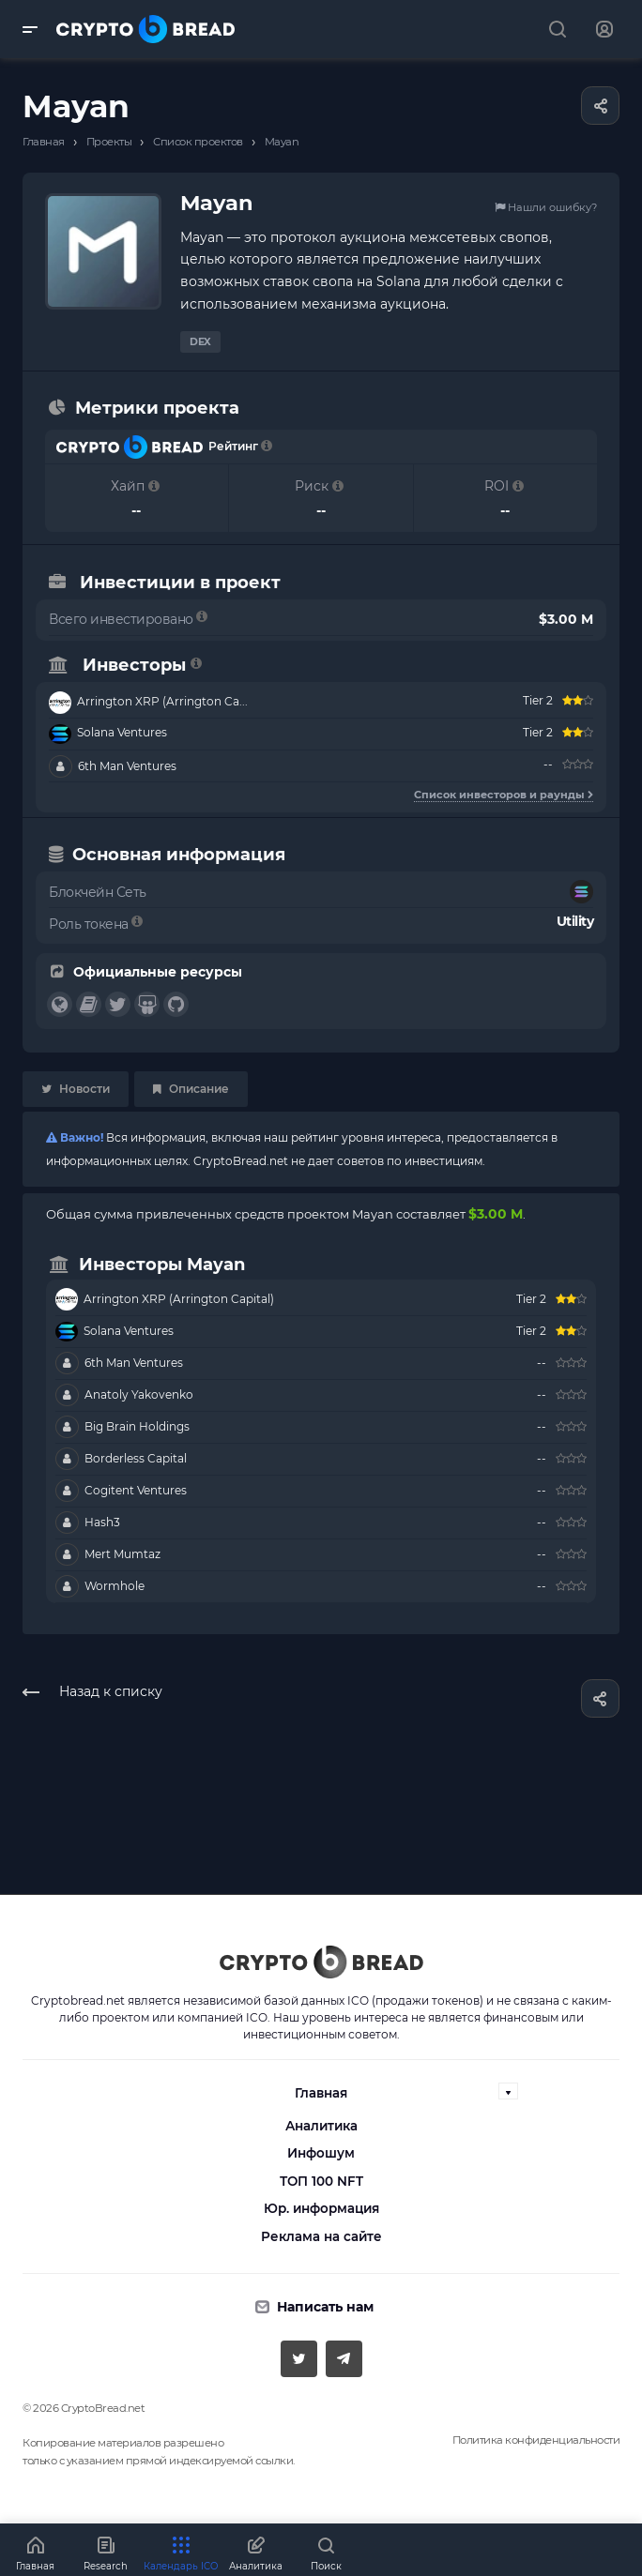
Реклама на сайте (321, 2236)
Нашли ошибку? (546, 207)
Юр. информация (321, 2208)
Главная (321, 2092)
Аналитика (321, 2125)
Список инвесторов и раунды (503, 794)
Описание (191, 1089)
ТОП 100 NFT (321, 2181)
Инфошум (321, 2152)
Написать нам (325, 2306)
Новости (75, 1089)
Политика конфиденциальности (536, 2440)
